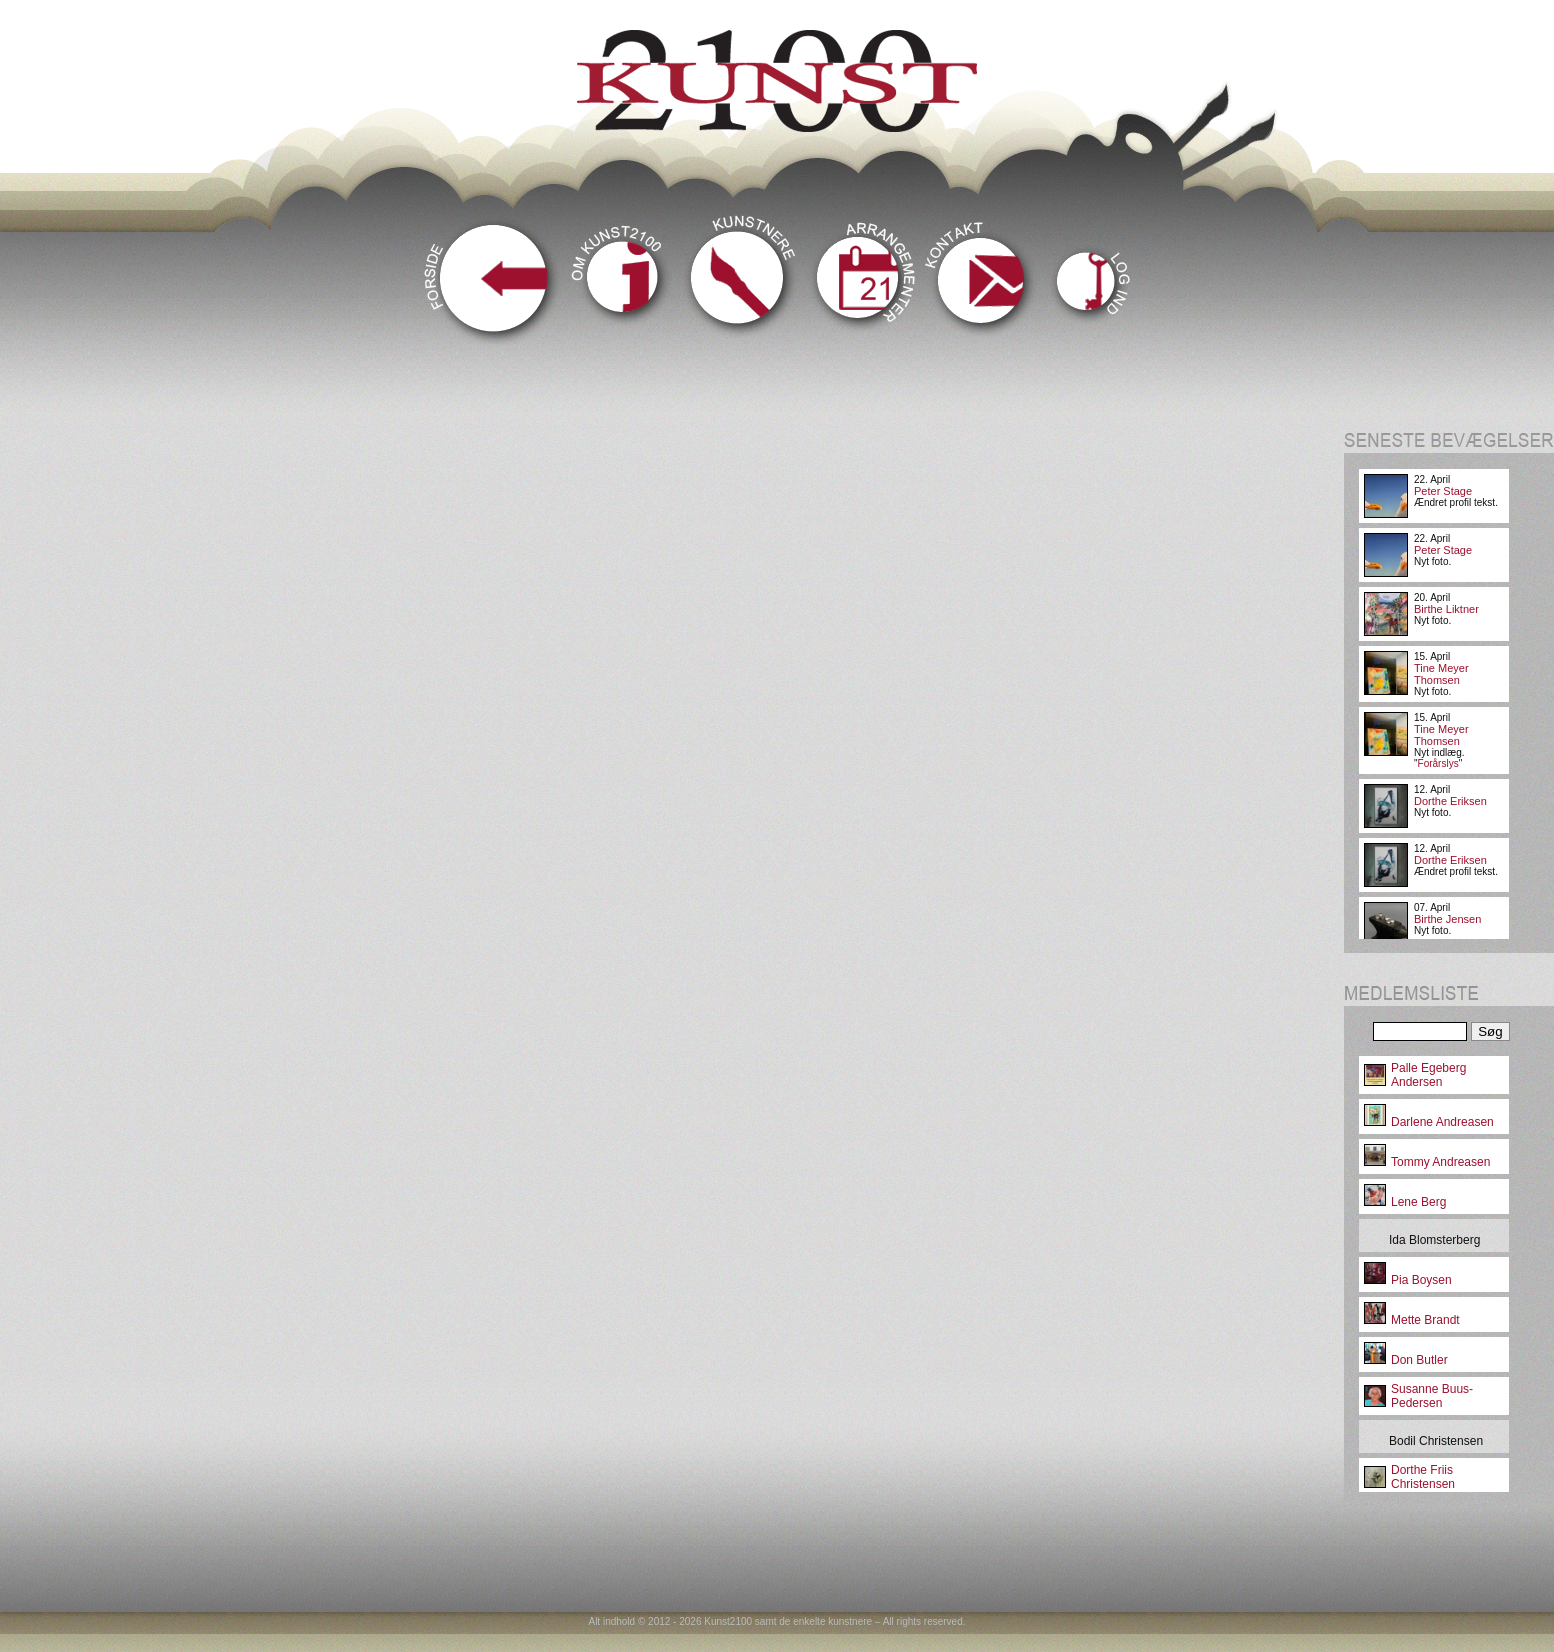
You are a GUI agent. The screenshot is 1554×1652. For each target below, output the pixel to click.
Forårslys (1438, 763)
